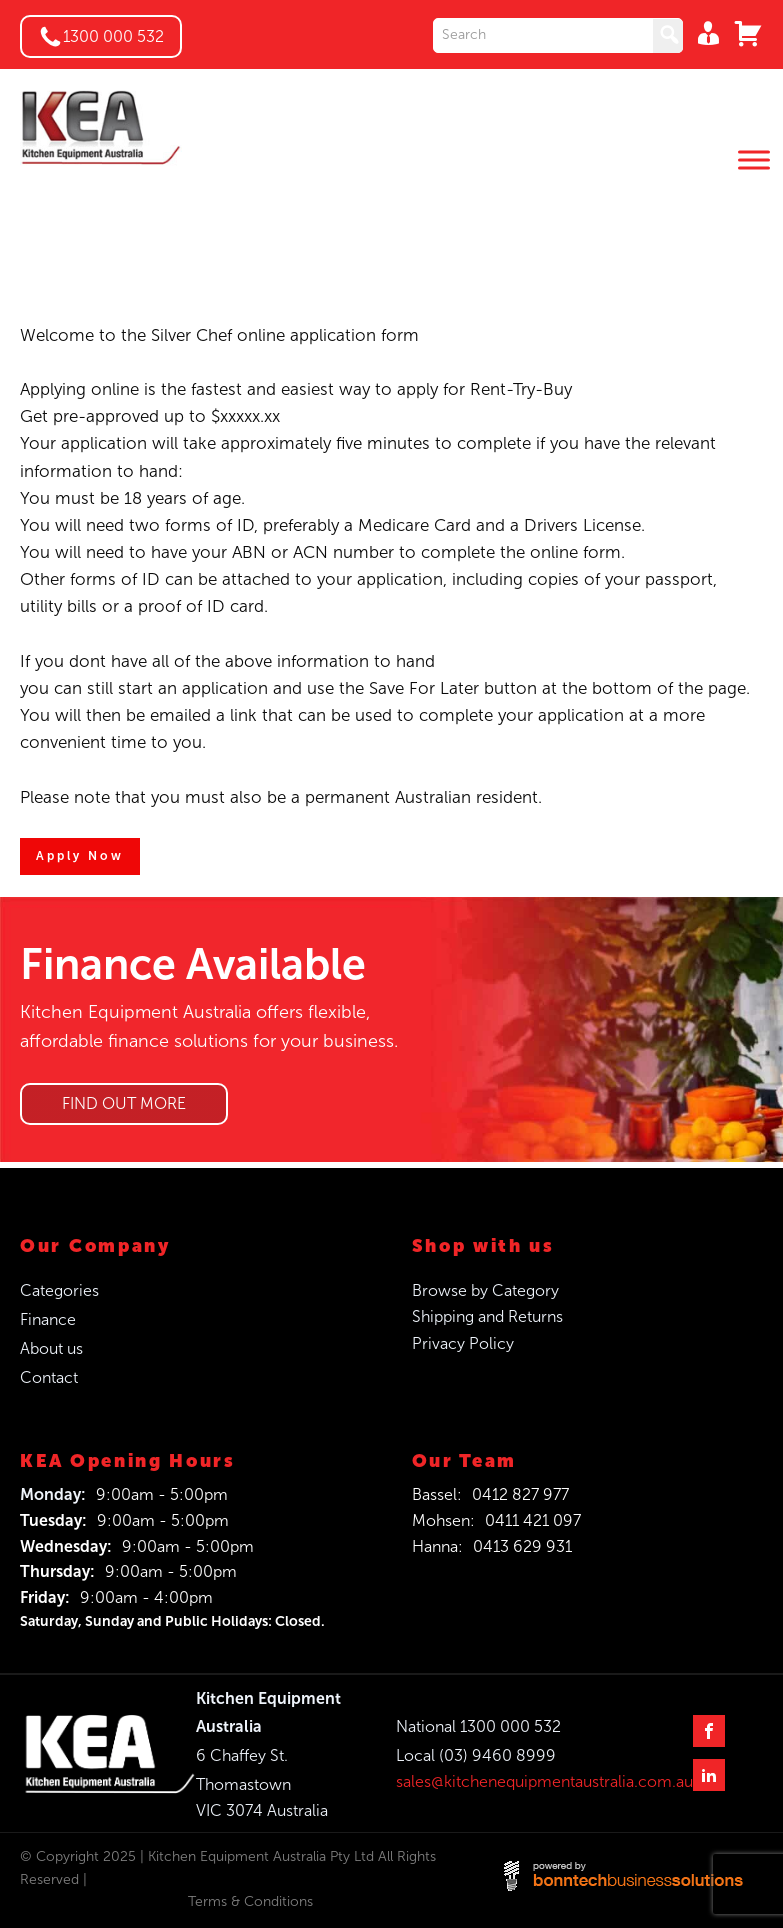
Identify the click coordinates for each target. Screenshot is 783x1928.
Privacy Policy (463, 1343)
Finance (48, 1319)
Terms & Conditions (250, 1901)
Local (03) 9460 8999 (476, 1755)
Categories (59, 1290)
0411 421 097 (533, 1520)
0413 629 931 (522, 1546)
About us (51, 1348)
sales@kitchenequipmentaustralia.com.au (544, 1781)
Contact (49, 1377)
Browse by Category (485, 1290)
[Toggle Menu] (754, 160)
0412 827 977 (520, 1494)
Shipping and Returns (487, 1316)
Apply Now (80, 856)
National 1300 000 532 (478, 1726)
